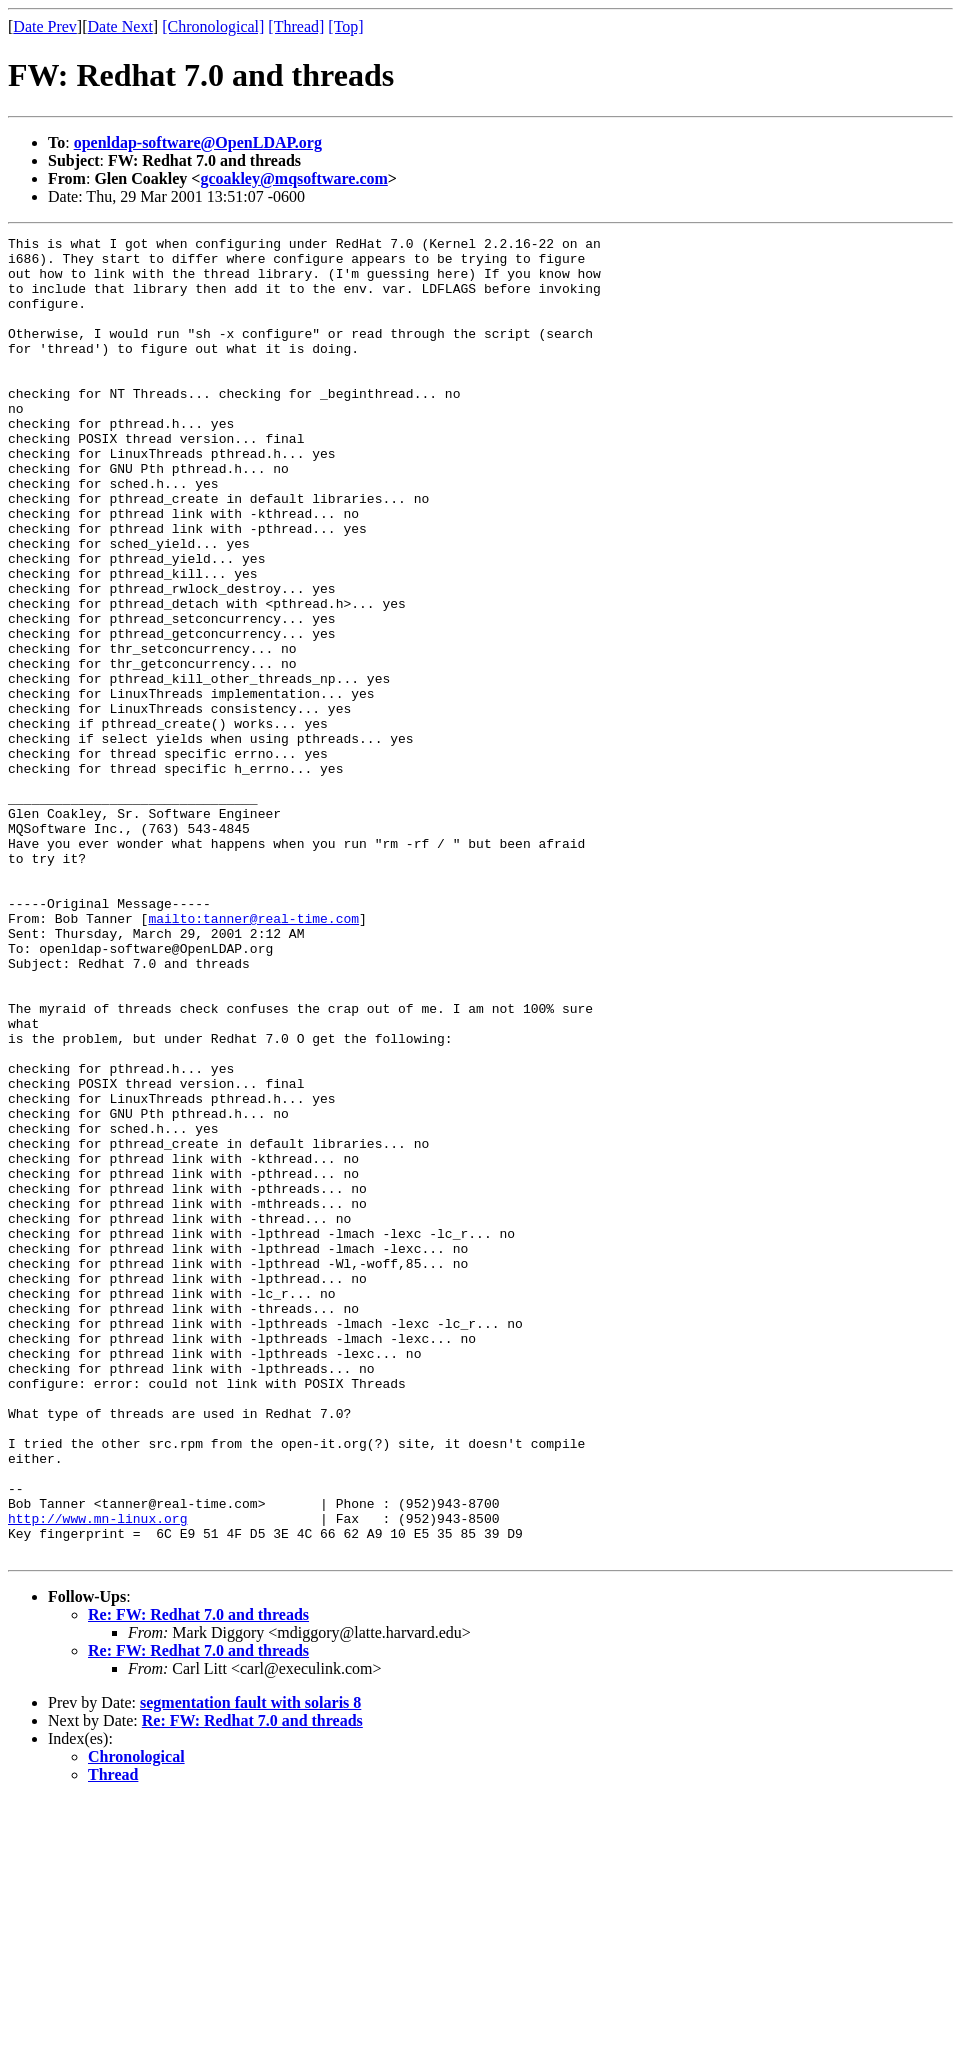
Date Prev (45, 26)
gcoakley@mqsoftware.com (293, 178)
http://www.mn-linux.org (97, 1776)
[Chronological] (213, 26)
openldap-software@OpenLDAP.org (198, 142)
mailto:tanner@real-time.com (253, 1056)
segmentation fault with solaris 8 (250, 1966)
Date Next (120, 26)
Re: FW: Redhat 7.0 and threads (198, 1878)
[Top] (345, 26)
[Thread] (296, 26)
